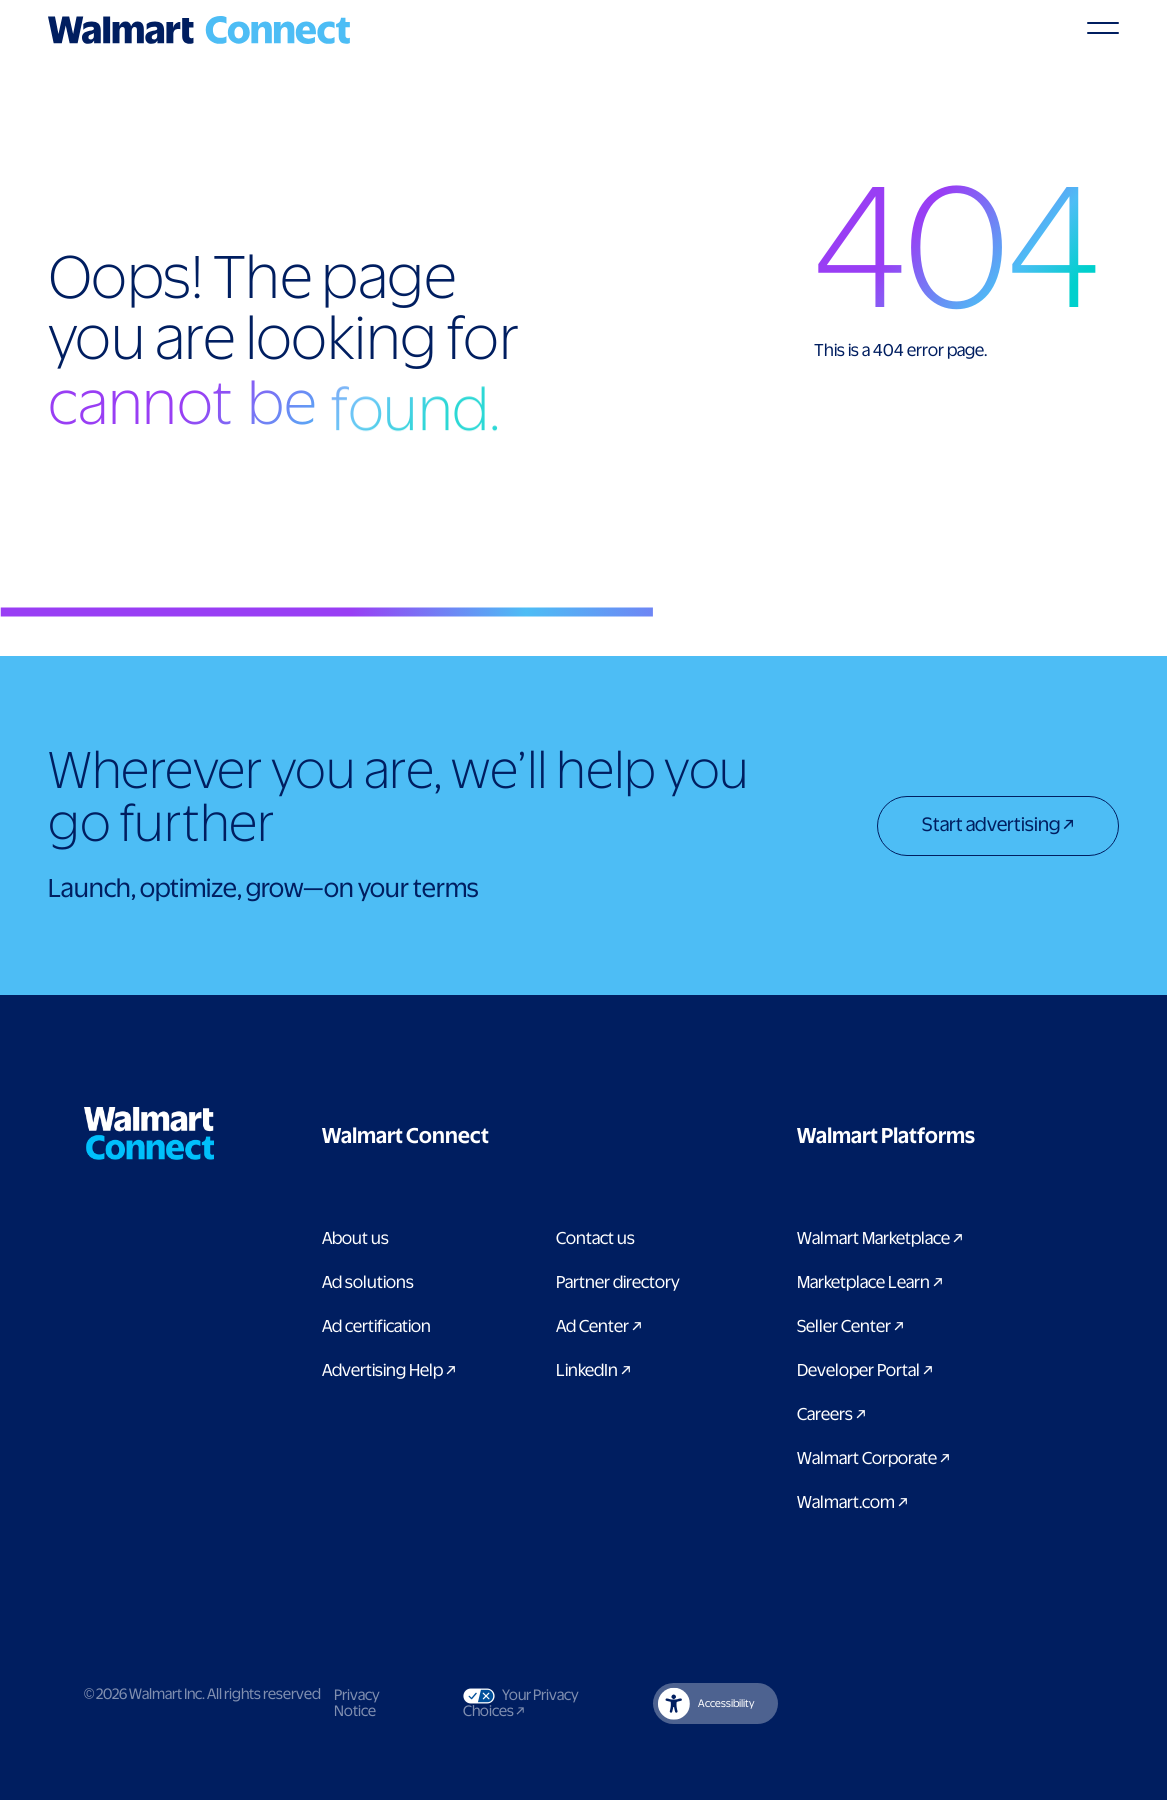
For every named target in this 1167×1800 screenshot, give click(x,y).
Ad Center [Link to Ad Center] (599, 1327)
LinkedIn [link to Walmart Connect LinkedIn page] (593, 1371)
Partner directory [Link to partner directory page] (618, 1283)
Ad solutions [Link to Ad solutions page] (368, 1283)
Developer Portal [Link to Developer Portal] (865, 1371)
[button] (506, 1137)
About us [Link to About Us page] (355, 1239)
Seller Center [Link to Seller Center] (850, 1327)
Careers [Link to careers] (831, 1415)
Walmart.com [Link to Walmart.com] (852, 1503)
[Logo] (199, 30)
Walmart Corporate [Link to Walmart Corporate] (873, 1459)
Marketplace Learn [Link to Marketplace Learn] (870, 1283)
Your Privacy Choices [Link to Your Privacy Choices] (523, 1703)
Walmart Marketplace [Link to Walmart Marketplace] (880, 1239)
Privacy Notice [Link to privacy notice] (357, 1704)
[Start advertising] (998, 828)
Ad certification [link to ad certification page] (376, 1327)
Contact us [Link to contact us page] (595, 1239)
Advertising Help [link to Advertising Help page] (389, 1371)
